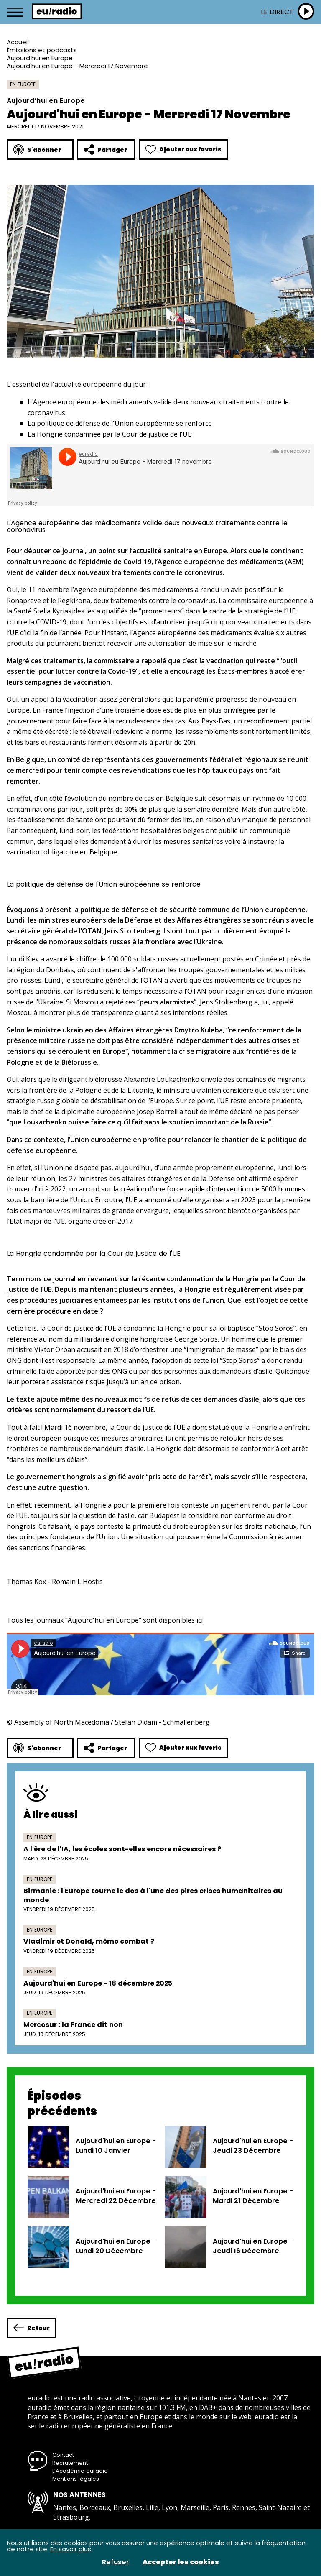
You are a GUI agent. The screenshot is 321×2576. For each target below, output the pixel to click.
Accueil (18, 42)
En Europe (23, 84)
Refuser (115, 2562)
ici (199, 1620)
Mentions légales (75, 2479)
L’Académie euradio (80, 2471)
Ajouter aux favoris (183, 149)
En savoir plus (70, 2549)
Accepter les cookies (181, 2562)
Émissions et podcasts (42, 50)
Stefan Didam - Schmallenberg (162, 1722)
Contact (63, 2455)
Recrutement (70, 2463)
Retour (31, 2328)
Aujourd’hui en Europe (40, 58)
